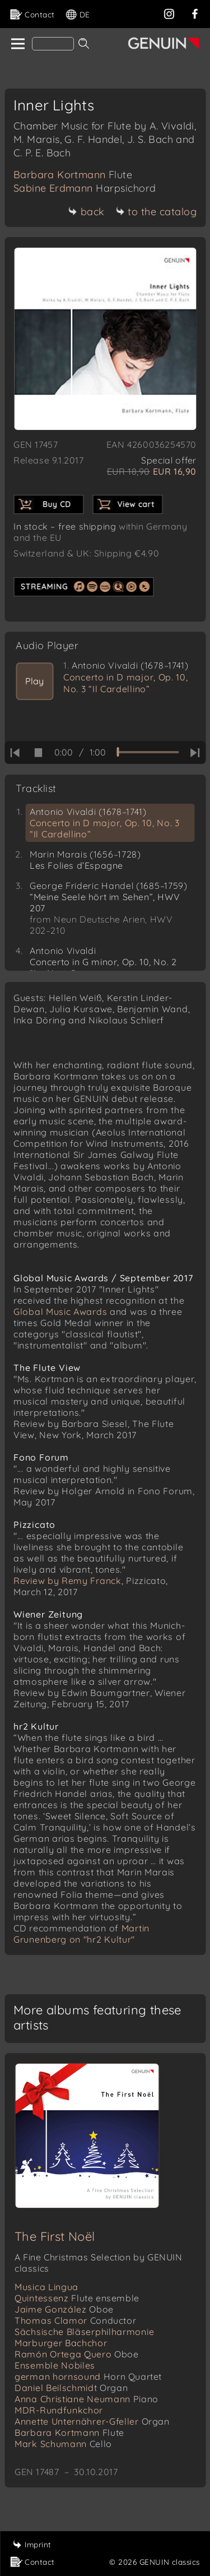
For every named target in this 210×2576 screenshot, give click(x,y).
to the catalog (156, 211)
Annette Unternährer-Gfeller (92, 2421)
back (86, 211)
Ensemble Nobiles (55, 2365)
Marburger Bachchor (61, 2342)
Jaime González (64, 2309)
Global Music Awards (60, 1311)
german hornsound (88, 2376)
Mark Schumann (63, 2443)
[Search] (53, 43)
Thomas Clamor (75, 2320)
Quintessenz (77, 2298)
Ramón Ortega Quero (77, 2354)
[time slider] (147, 752)
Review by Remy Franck (67, 1580)
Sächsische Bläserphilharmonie (84, 2331)
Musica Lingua (46, 2286)
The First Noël (55, 2236)
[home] (17, 44)
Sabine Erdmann (84, 188)
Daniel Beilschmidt (71, 2387)
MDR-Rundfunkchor (59, 2410)
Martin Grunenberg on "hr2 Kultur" (81, 1933)
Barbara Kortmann (72, 174)
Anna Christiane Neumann (86, 2398)
